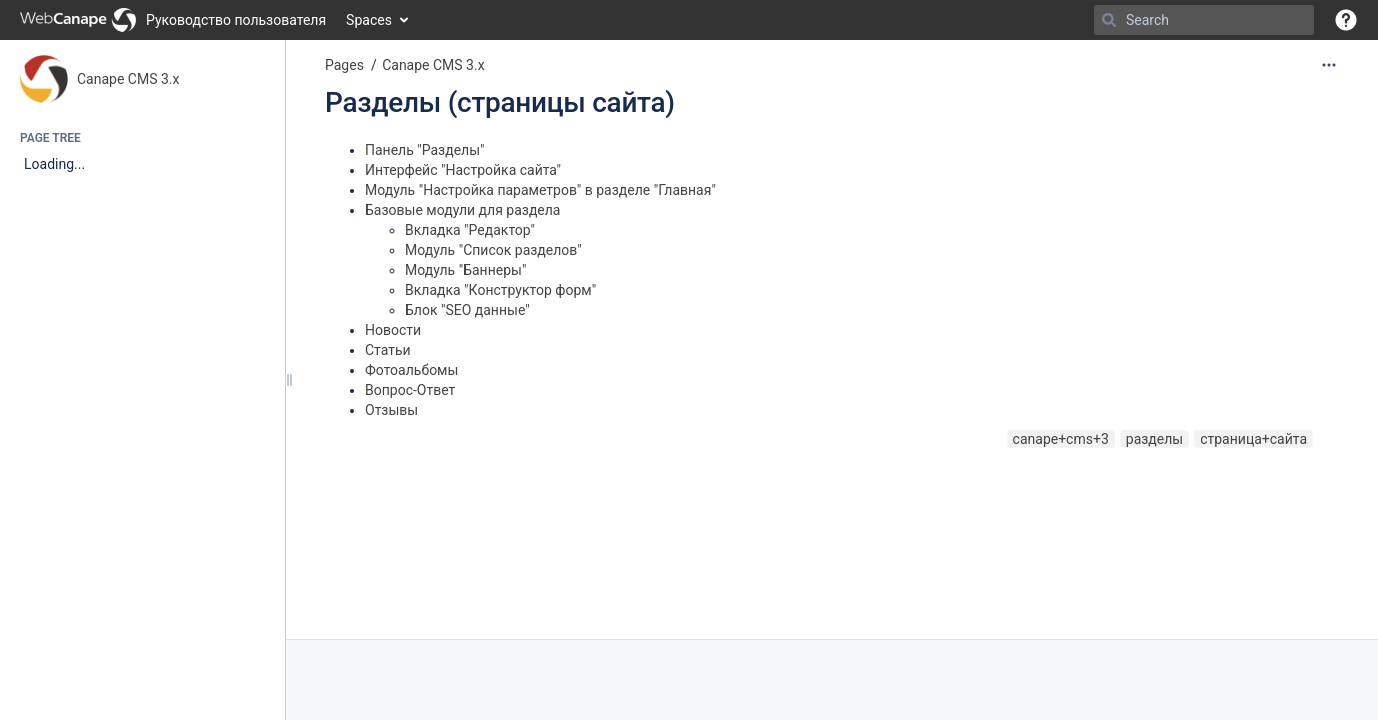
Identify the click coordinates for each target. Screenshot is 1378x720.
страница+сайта (1253, 439)
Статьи (388, 350)
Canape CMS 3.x (128, 79)
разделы (1154, 439)
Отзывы (391, 410)
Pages (344, 65)
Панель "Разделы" (425, 150)
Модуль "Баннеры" (465, 270)
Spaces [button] (369, 20)
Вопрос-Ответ (410, 390)
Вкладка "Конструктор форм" (500, 290)
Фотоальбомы (411, 370)
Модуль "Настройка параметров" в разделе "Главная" (540, 190)
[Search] (1109, 20)
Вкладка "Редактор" (470, 230)
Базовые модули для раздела (463, 210)
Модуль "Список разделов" (493, 250)
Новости (393, 330)
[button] (1346, 20)
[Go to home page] (173, 20)
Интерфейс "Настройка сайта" (463, 170)
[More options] (1329, 65)
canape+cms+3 (1061, 439)
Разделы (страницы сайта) (500, 102)
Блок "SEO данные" (467, 310)
